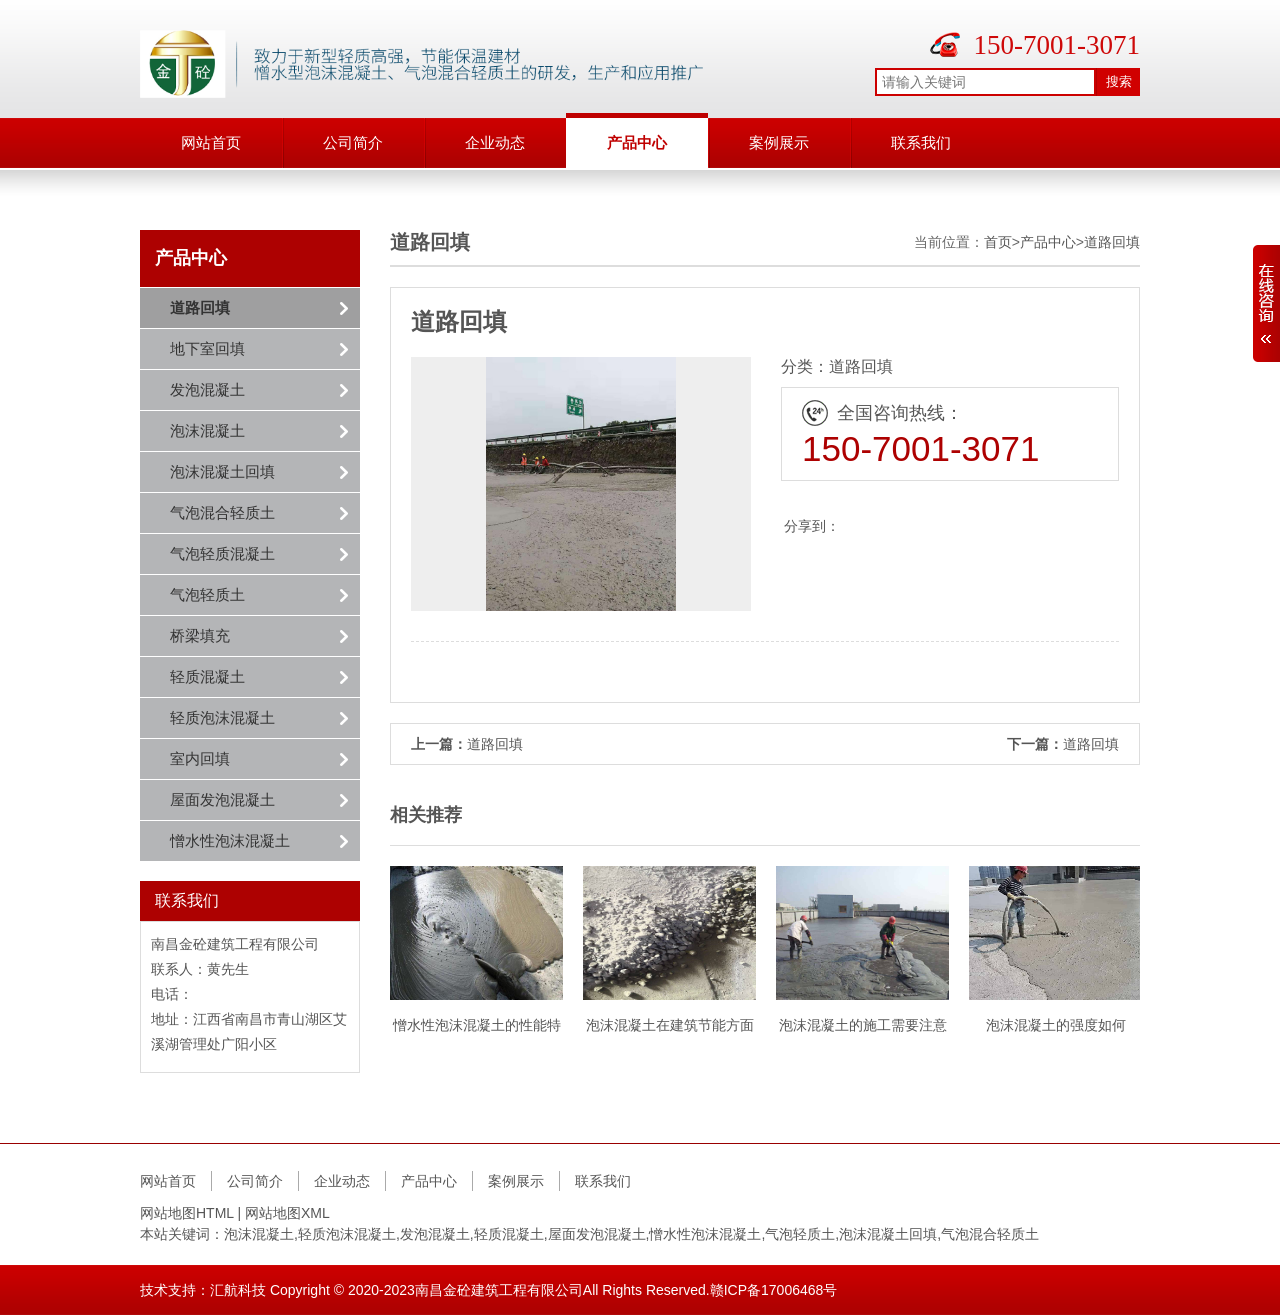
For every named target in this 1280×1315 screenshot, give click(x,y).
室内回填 (200, 758)
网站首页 (211, 142)
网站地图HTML (187, 1213)
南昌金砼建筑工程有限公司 (499, 1290)
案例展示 (779, 142)
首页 (998, 242)
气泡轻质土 (207, 594)
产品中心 (637, 142)
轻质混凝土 (207, 676)
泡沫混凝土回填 (222, 471)
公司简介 (353, 142)
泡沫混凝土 (207, 430)
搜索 (1119, 81)
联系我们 (921, 142)
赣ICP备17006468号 (774, 1290)
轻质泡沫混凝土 (222, 717)
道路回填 (200, 307)
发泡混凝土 (207, 389)
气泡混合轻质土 (222, 512)
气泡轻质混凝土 (222, 553)
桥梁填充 (200, 635)
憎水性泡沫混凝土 (230, 840)
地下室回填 (207, 348)
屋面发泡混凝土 (222, 799)
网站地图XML (287, 1213)
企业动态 (495, 142)
